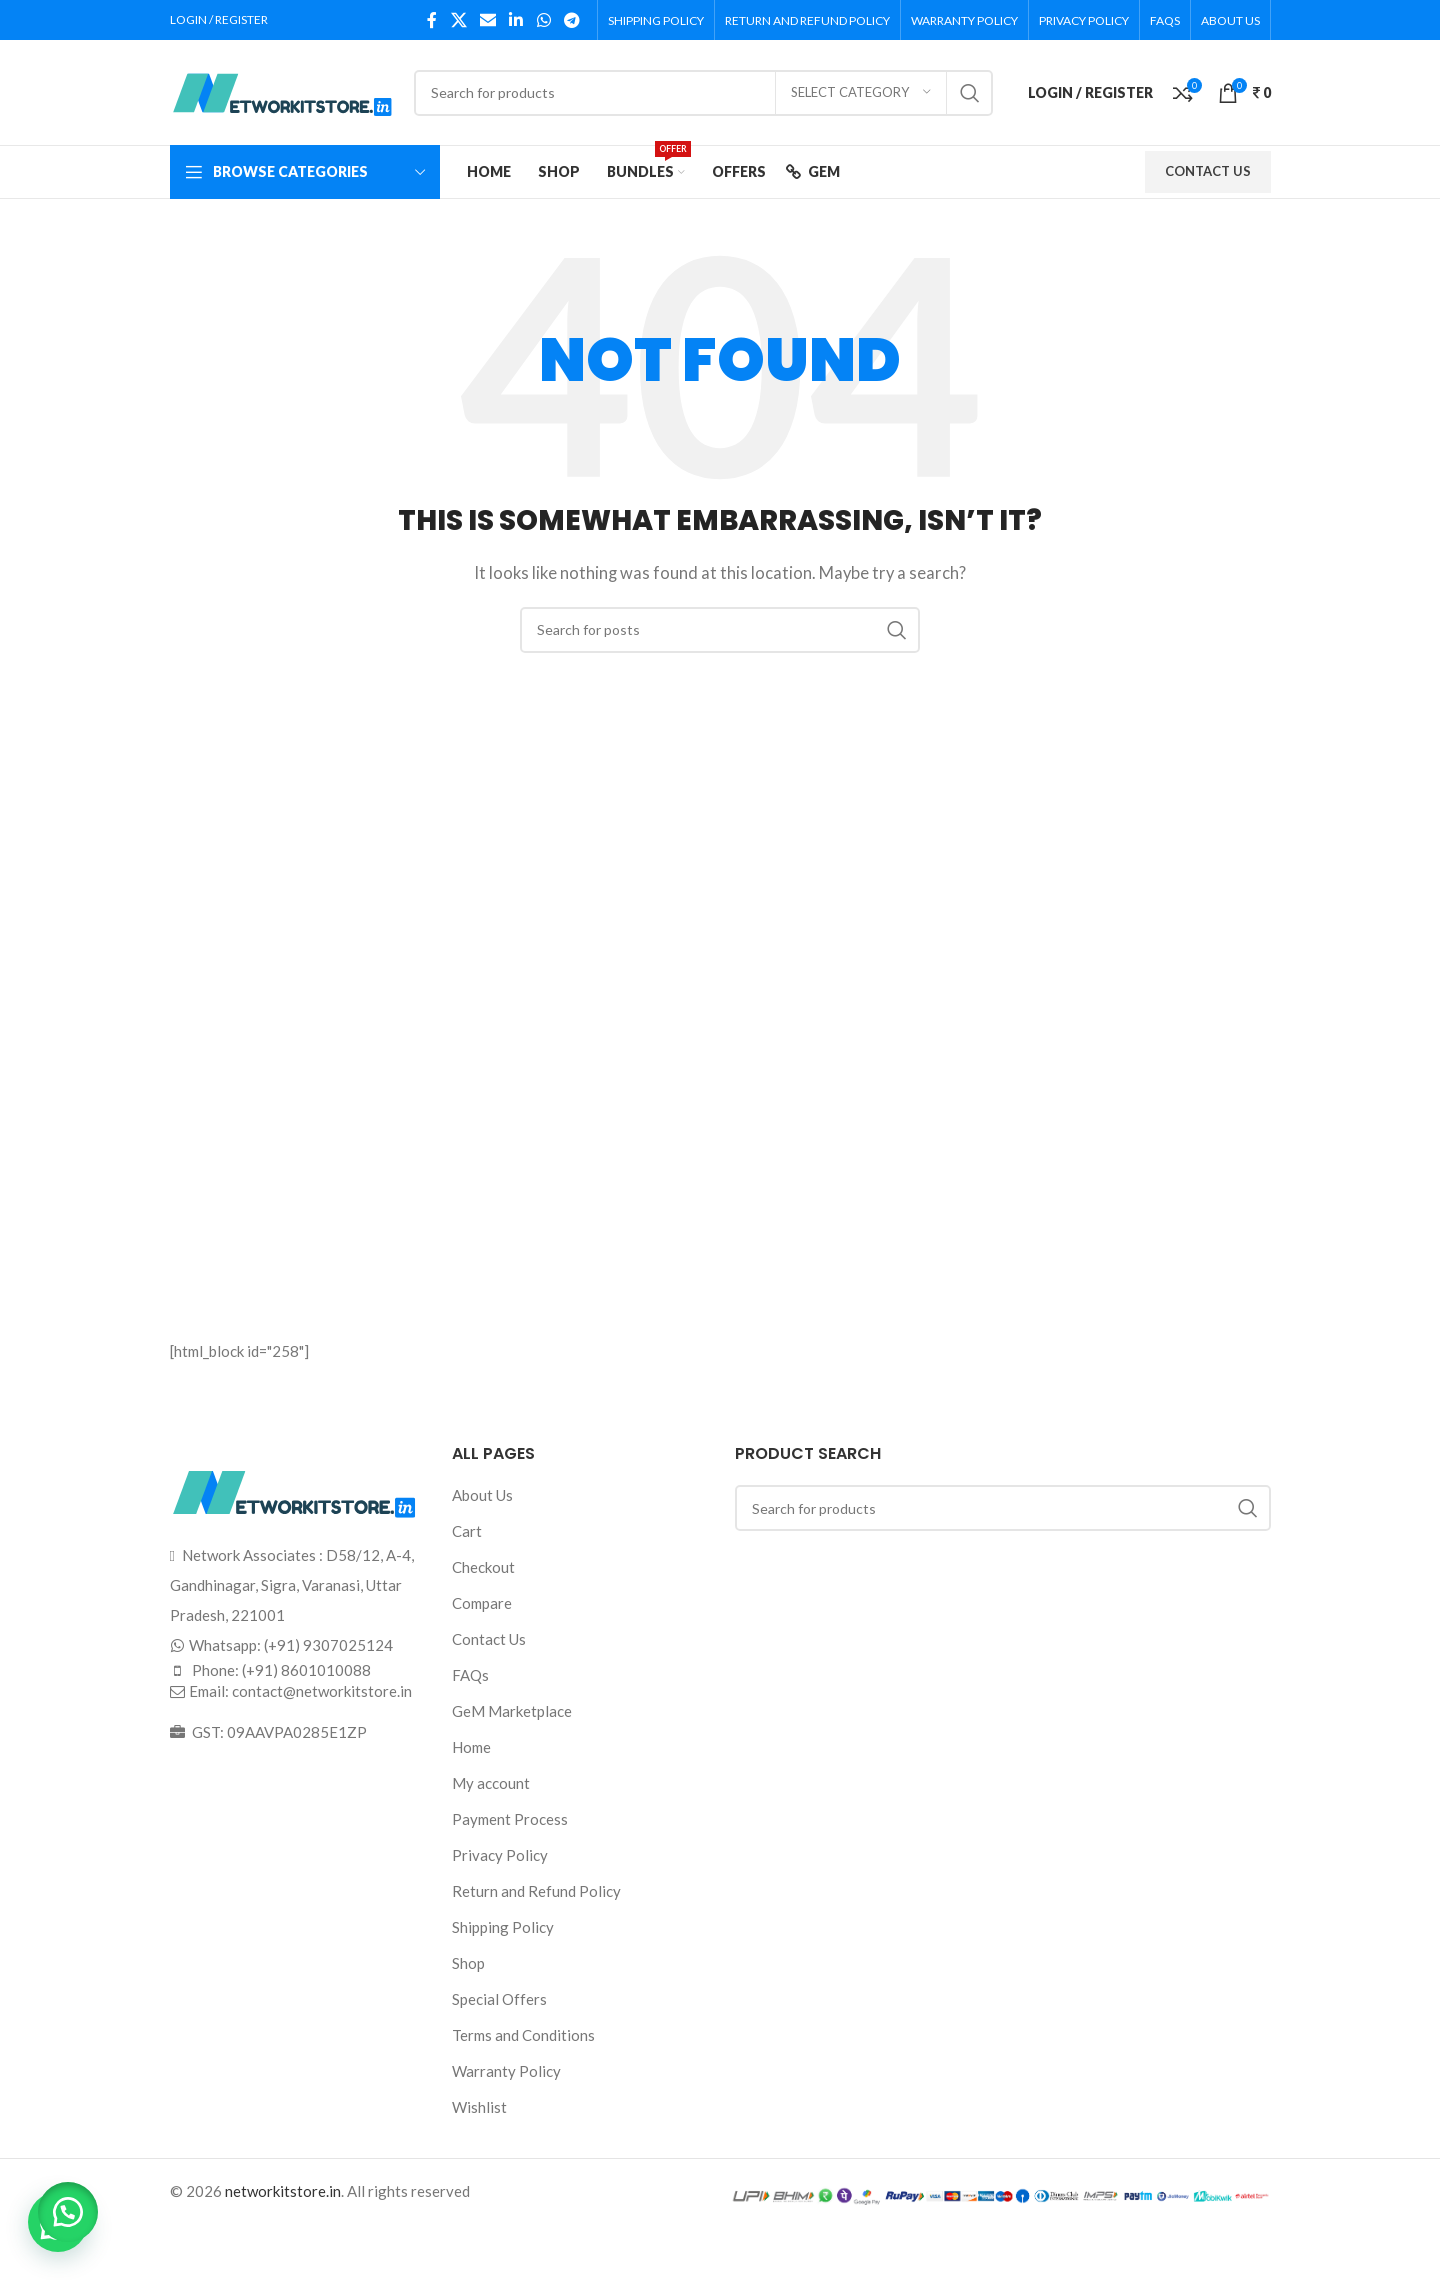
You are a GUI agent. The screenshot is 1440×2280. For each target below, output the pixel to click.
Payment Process (510, 1819)
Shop (468, 1963)
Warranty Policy (506, 2071)
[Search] (703, 93)
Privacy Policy (500, 1855)
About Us (482, 1495)
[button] (70, 2210)
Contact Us (489, 1639)
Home (471, 1747)
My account (491, 1783)
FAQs (470, 1675)
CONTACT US (1208, 171)
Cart (467, 1531)
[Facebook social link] (432, 20)
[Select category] (861, 93)
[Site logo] (282, 90)
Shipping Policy (503, 1927)
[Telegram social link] (571, 20)
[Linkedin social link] (516, 20)
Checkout (483, 1567)
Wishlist (479, 2107)
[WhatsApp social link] (543, 20)
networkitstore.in (283, 2191)
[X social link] (458, 20)
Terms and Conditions (523, 2035)
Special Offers (499, 1999)
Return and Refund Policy (536, 1891)
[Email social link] (487, 20)
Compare (482, 1603)
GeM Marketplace (512, 1711)
